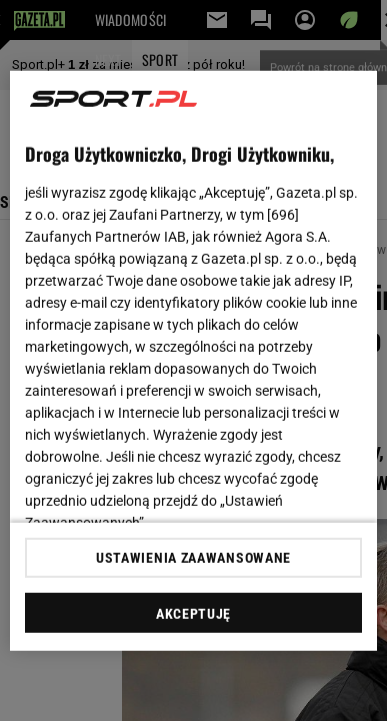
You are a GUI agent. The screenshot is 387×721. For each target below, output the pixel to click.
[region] (194, 360)
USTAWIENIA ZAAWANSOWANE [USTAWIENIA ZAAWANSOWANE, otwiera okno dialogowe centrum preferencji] (193, 558)
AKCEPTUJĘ (193, 614)
